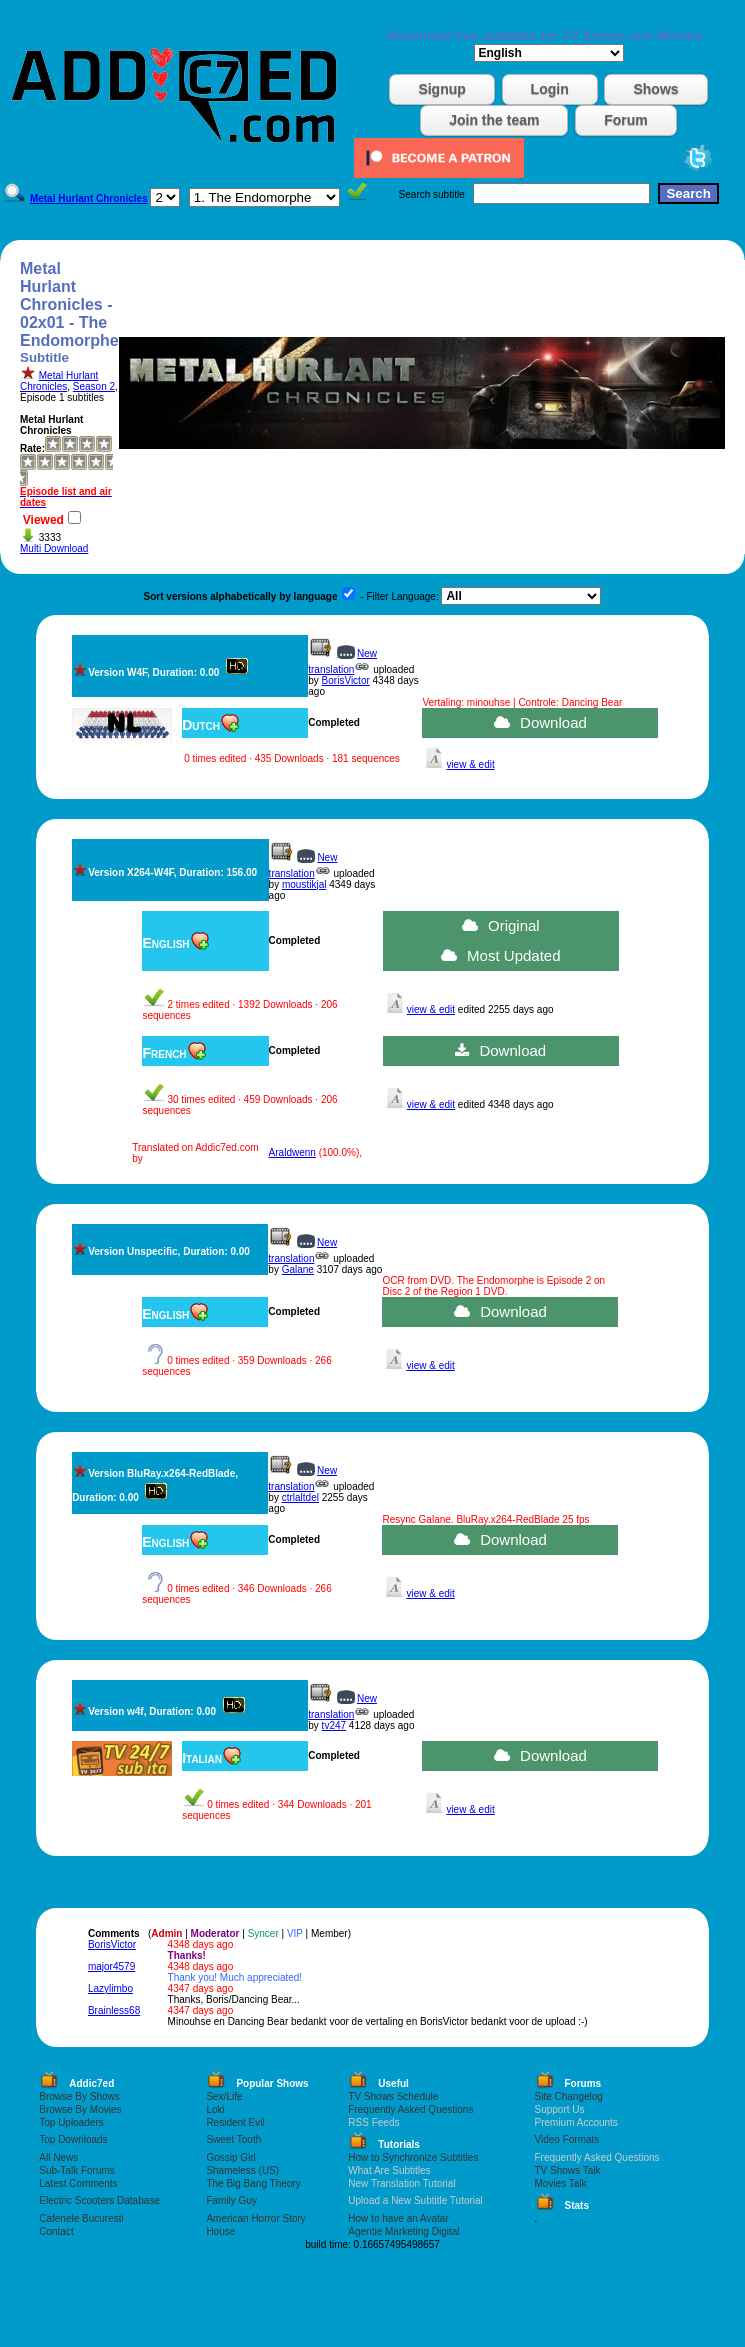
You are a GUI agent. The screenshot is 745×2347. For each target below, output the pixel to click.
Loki (215, 2109)
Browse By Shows (79, 2096)
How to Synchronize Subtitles (413, 2157)
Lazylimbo (110, 1988)
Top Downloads (73, 2139)
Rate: (32, 448)
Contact (56, 2231)
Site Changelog (569, 2096)
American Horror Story (255, 2218)
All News (58, 2157)
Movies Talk (561, 2183)
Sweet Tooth (233, 2139)
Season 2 (94, 386)
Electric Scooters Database (99, 2200)
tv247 (334, 1725)
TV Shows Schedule (393, 2096)
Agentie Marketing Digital (403, 2231)
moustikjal (304, 884)
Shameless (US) (242, 2170)
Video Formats (567, 2139)
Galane (298, 1269)
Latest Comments (78, 2183)
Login (550, 89)
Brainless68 (114, 2010)
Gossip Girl (230, 2157)
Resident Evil (235, 2122)
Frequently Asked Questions (410, 2109)
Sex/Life (224, 2096)
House (220, 2231)
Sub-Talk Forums (77, 2170)
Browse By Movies (80, 2109)
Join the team (494, 120)
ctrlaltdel (300, 1497)
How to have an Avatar (398, 2218)
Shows (655, 89)
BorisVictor (346, 680)
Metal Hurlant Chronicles (59, 381)
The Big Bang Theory (253, 2183)
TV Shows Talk (568, 2170)
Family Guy (231, 2200)
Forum (626, 120)
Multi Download (54, 548)
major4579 (111, 1966)
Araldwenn (292, 1152)
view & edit (470, 764)
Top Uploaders (71, 2122)
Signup (441, 89)
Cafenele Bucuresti (81, 2218)
